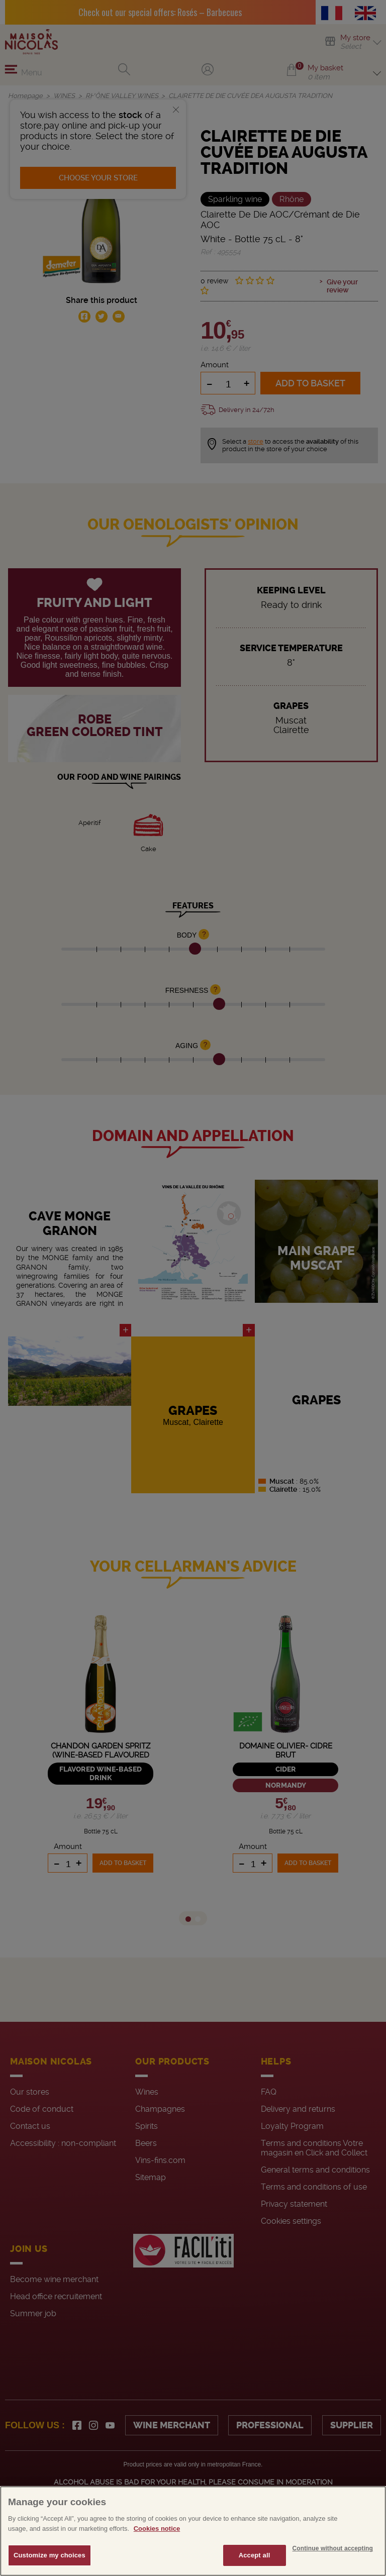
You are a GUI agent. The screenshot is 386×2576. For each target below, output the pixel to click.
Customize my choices (49, 2555)
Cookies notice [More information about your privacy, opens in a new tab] (157, 2528)
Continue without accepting (333, 2548)
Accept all (254, 2555)
